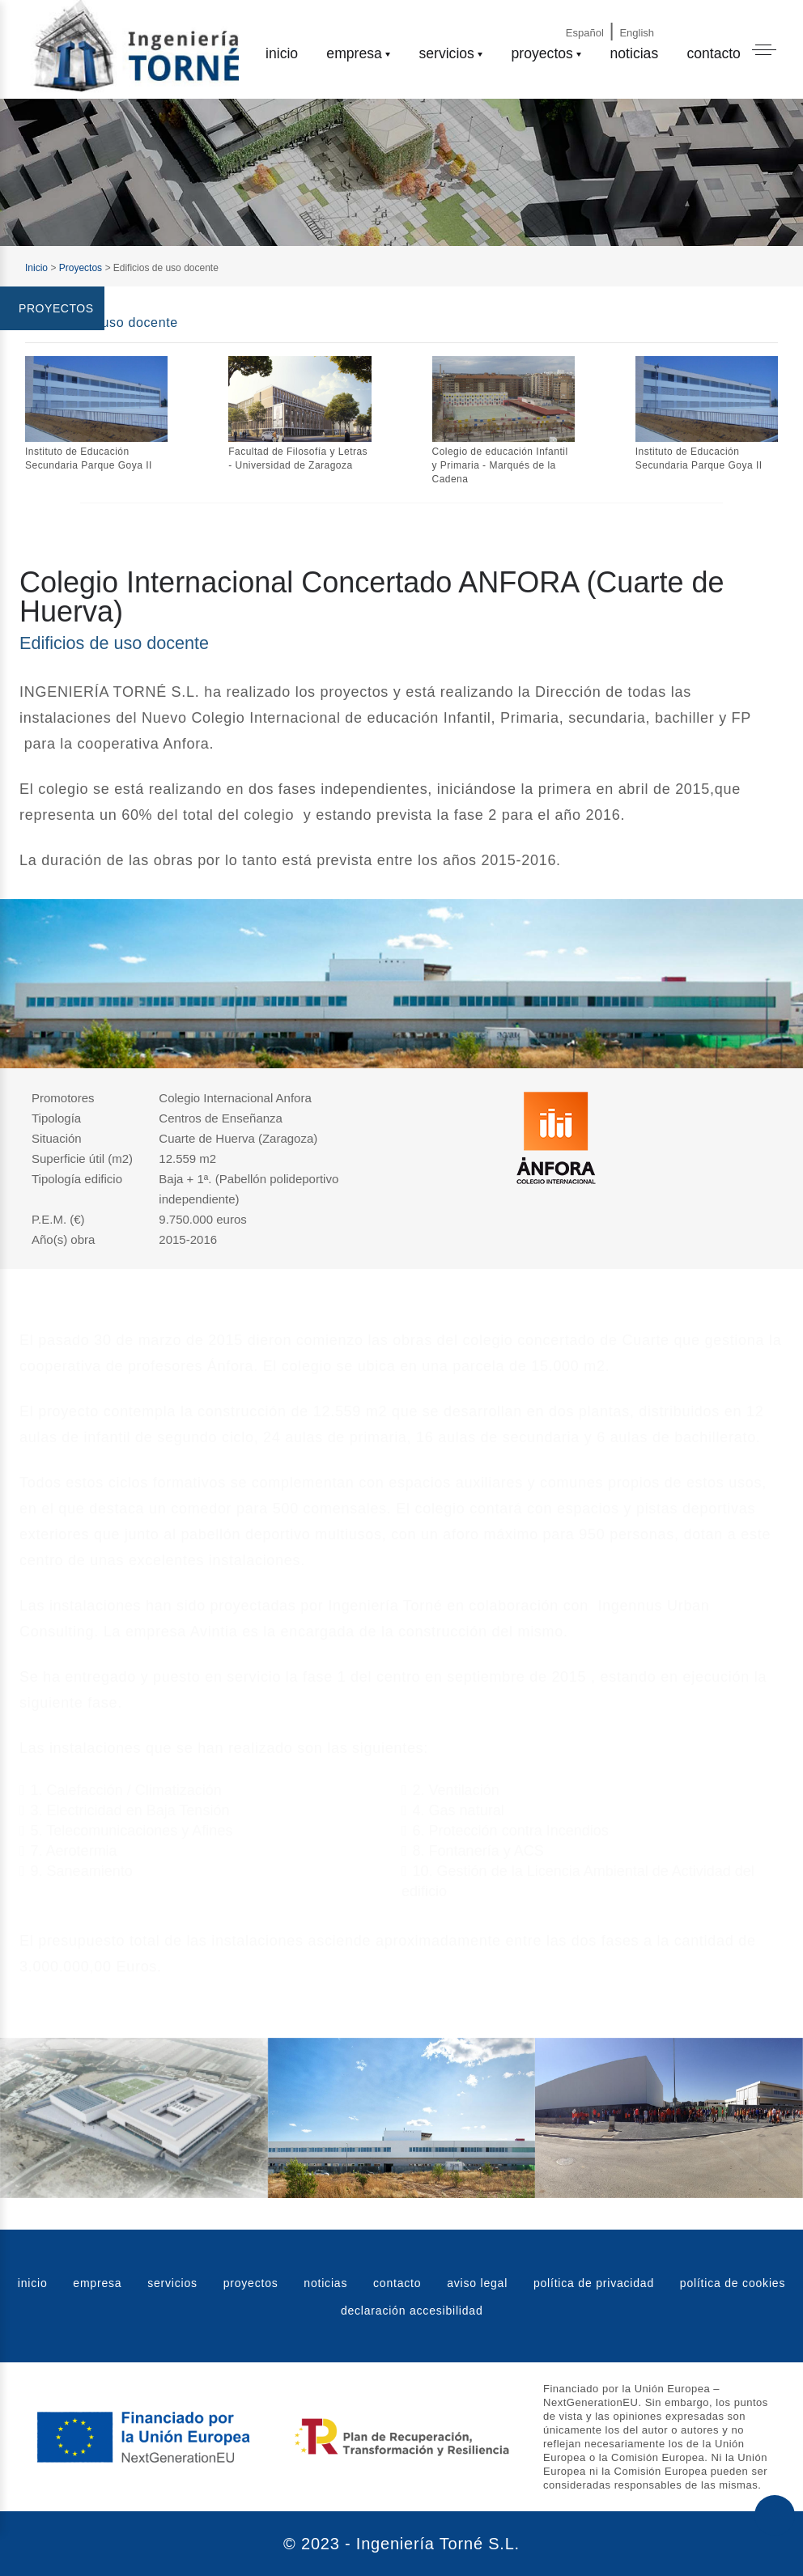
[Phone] (734, 18)
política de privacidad (593, 2283)
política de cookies (732, 2283)
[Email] (690, 18)
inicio (282, 53)
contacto (713, 53)
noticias (634, 53)
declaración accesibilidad (412, 2310)
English (636, 33)
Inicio (36, 268)
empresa (353, 53)
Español (585, 33)
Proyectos (80, 268)
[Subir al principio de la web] (774, 2515)
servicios (446, 53)
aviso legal (477, 2283)
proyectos (542, 53)
